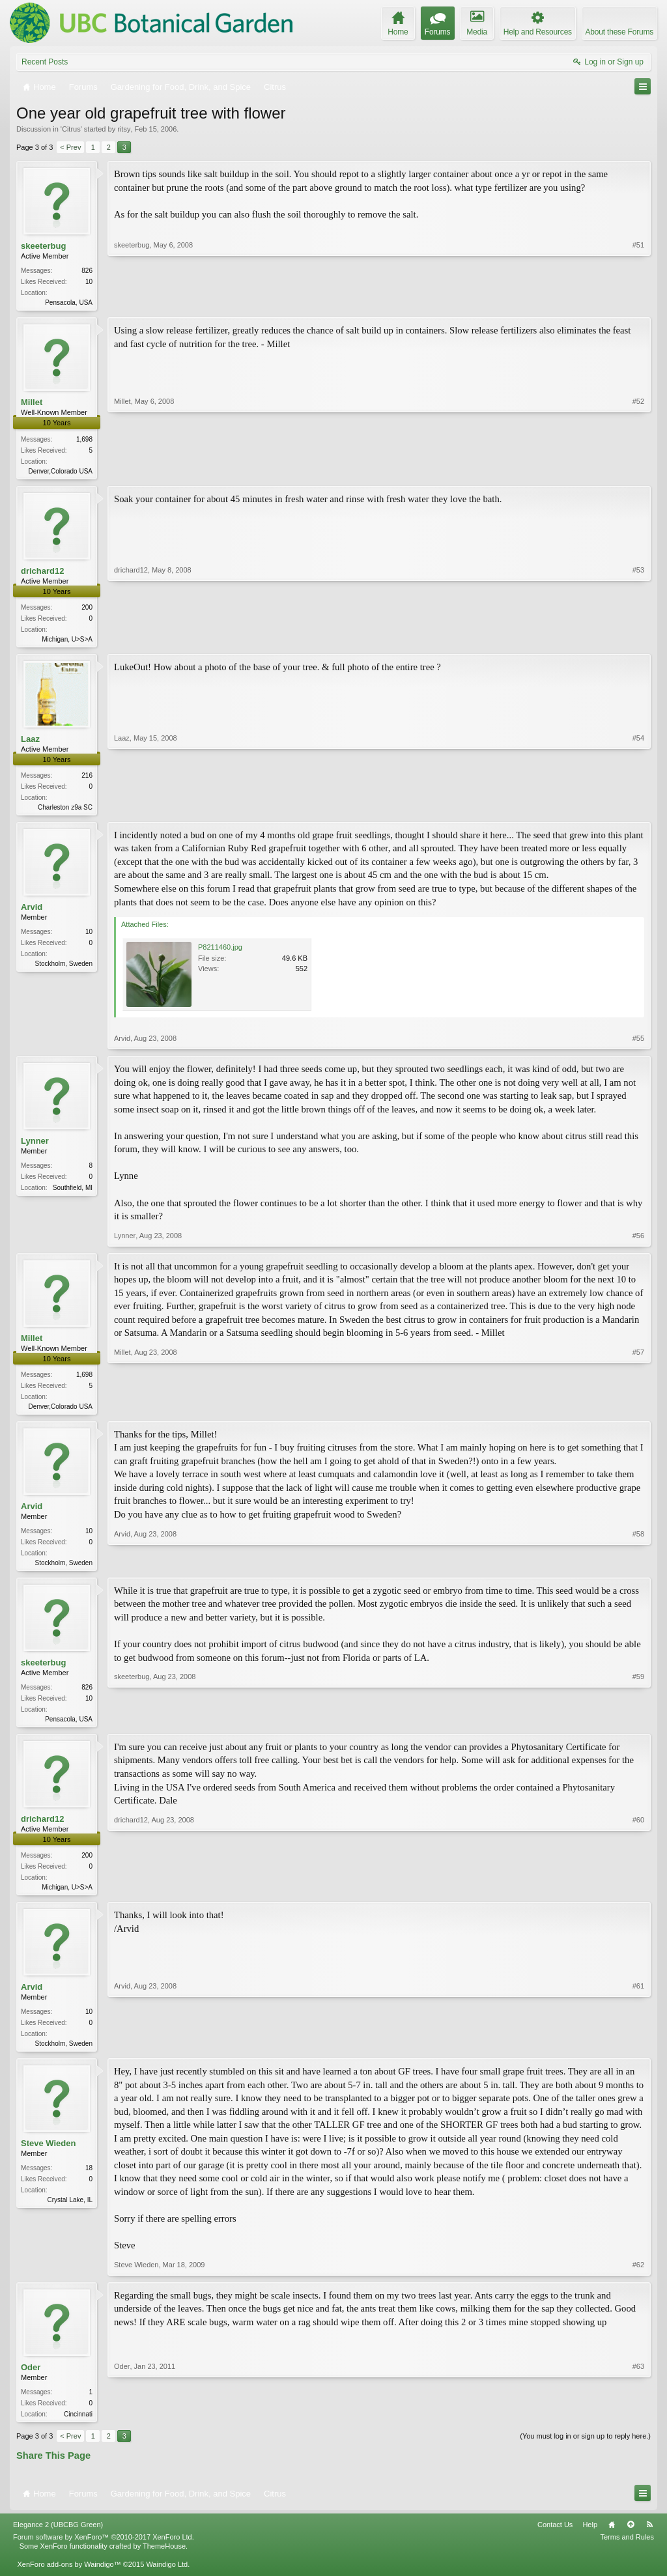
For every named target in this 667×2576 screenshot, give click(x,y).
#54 (638, 810)
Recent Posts (44, 61)
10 (88, 937)
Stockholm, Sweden (63, 968)
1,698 (84, 440)
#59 (638, 1725)
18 (88, 2179)
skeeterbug (43, 246)
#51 (638, 301)
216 (86, 779)
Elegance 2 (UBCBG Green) (58, 2537)
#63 (638, 2423)
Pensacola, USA (68, 302)
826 (86, 270)
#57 (638, 1409)
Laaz (30, 743)
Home (611, 2537)
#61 (638, 2052)
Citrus (71, 129)
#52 (638, 470)
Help (589, 2537)
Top (630, 2537)
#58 (638, 1567)
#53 (638, 640)
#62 (638, 2276)
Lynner (35, 1146)
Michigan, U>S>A (67, 641)
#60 (638, 1895)
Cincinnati (78, 2425)
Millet (31, 403)
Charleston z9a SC (65, 811)
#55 (638, 1043)
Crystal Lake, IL (70, 2211)
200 (86, 610)
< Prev (70, 147)
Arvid (31, 912)
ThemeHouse (164, 2559)
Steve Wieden (48, 2155)
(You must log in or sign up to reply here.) (585, 2448)
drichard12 (42, 573)
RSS (649, 2537)
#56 (638, 1240)
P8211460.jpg (220, 952)
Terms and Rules (627, 2550)
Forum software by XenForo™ (103, 2550)
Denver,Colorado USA (60, 472)
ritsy (123, 129)
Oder (30, 2378)
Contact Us (555, 2537)
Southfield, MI (72, 1192)
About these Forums (619, 31)
